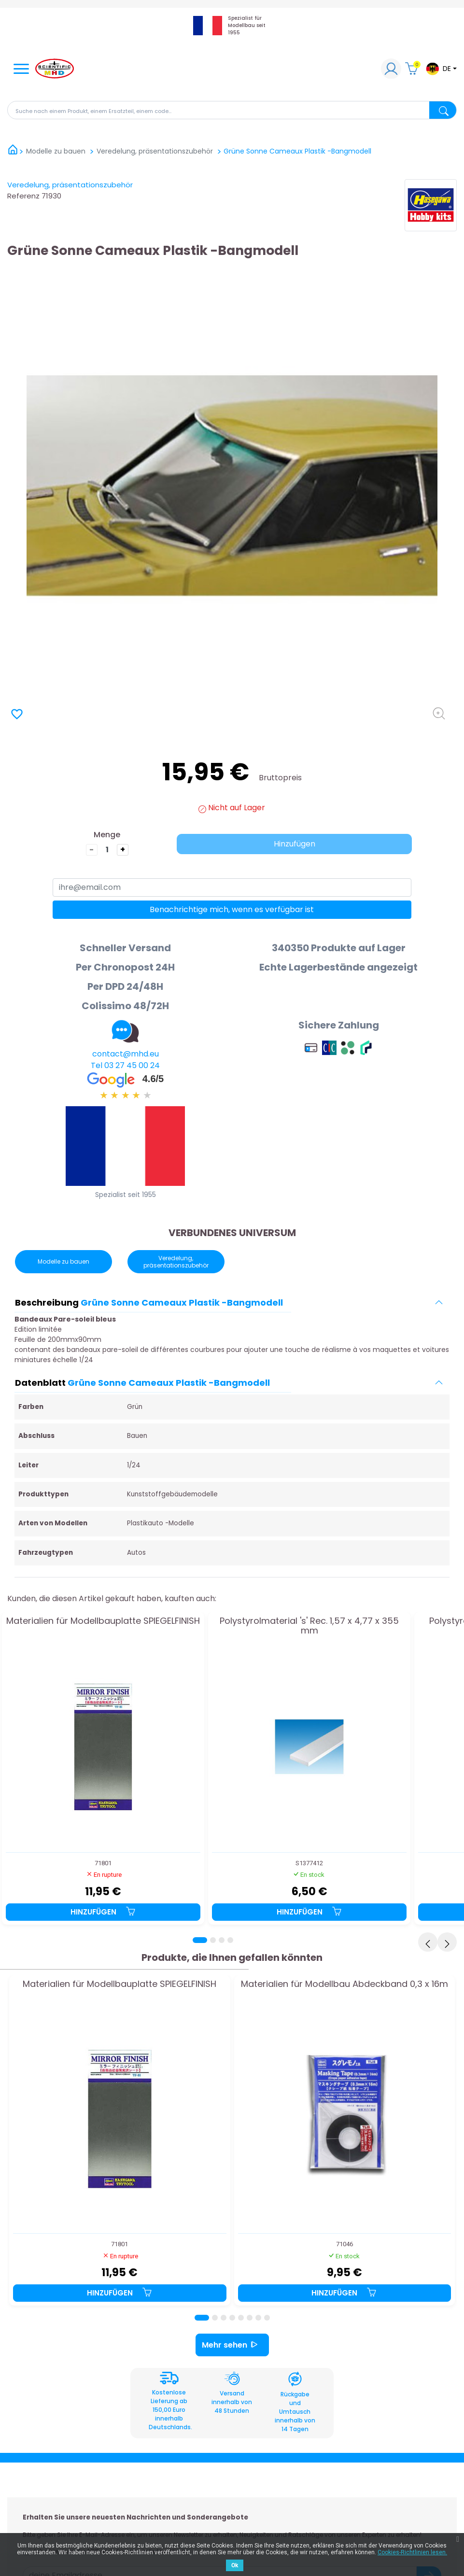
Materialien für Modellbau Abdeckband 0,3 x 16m (344, 1984)
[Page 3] (222, 1940)
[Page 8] (267, 2318)
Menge (107, 834)
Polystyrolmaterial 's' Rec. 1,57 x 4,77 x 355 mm (309, 1626)
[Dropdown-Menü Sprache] (441, 69)
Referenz (23, 196)
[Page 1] (200, 1940)
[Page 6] (250, 2318)
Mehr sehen (232, 2345)
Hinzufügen (294, 843)
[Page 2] (213, 1940)
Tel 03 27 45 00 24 (125, 1065)
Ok (234, 2565)
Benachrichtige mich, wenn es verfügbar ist (232, 909)
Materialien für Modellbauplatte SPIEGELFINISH (103, 1621)
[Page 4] (230, 1940)
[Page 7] (258, 2318)
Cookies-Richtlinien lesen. (412, 2552)
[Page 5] (241, 2318)
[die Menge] (107, 850)
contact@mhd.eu (125, 1053)
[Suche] (232, 110)
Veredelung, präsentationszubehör (70, 185)
